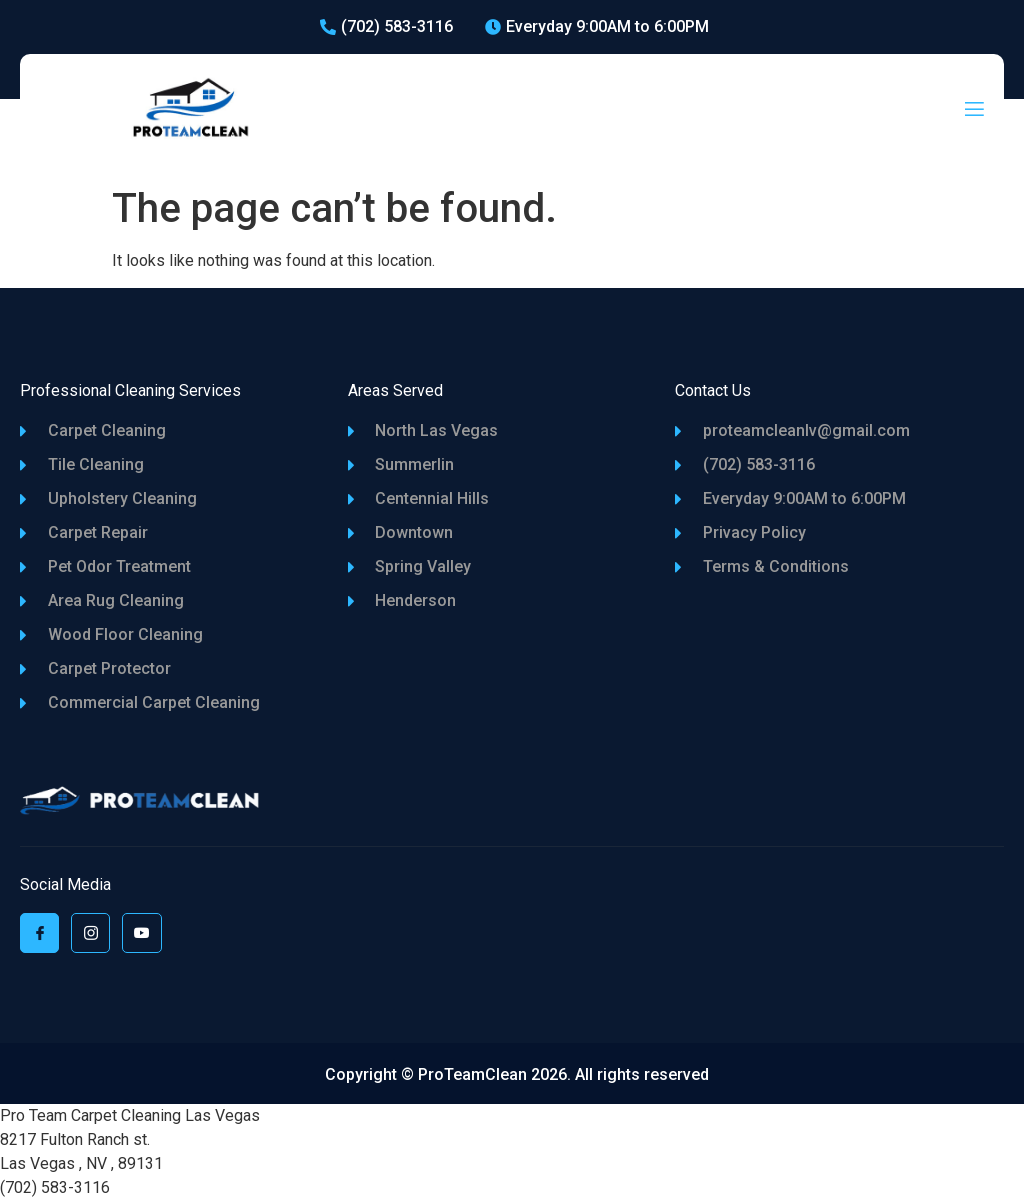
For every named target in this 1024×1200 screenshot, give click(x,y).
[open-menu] (974, 110)
